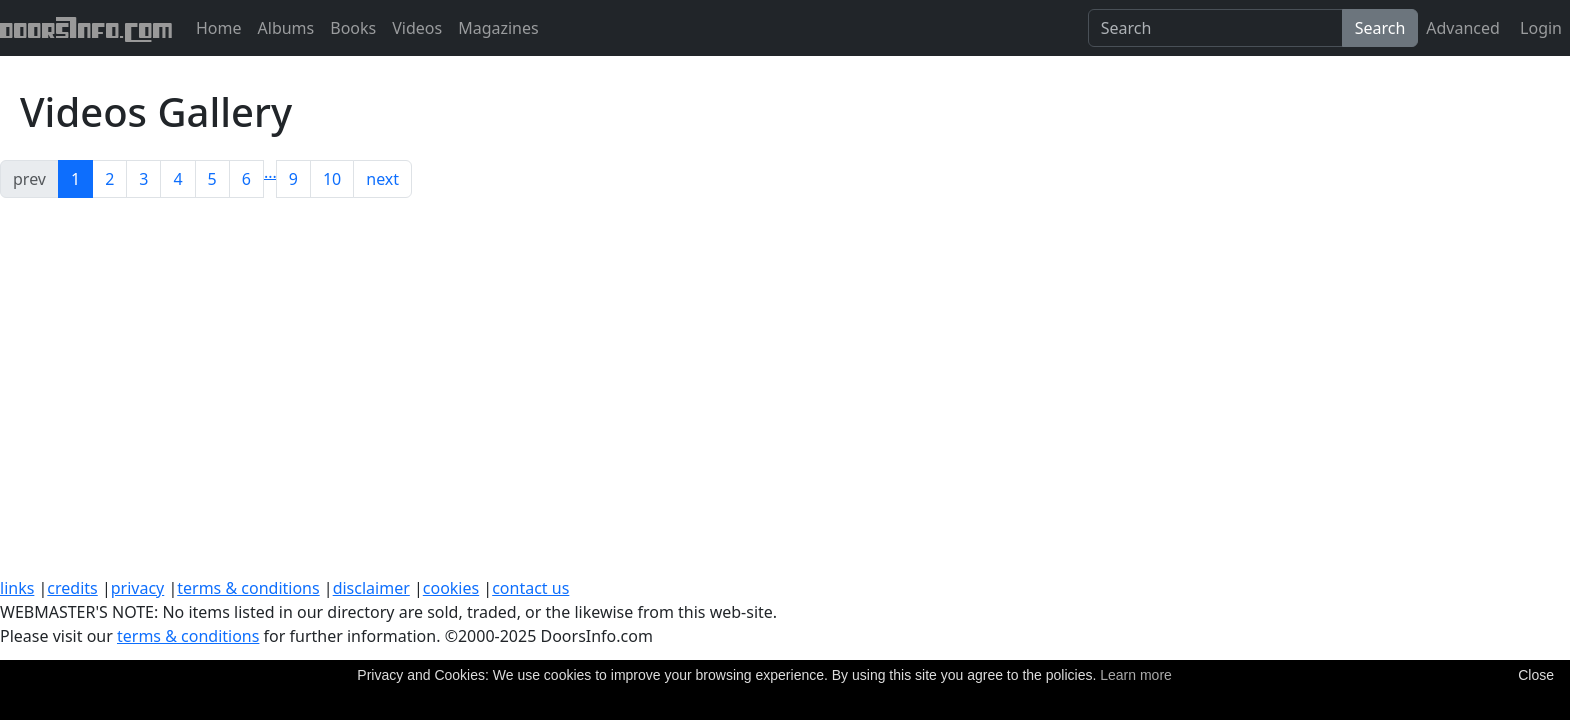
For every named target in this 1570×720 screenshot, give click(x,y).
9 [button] (293, 179)
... (270, 172)
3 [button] (143, 179)
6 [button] (246, 179)
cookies (451, 588)
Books (353, 28)
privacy (138, 588)
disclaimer (371, 588)
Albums (286, 28)
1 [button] (75, 179)
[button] (270, 172)
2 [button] (109, 179)
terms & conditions (248, 588)
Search (1380, 28)
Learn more (1136, 675)
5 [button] (212, 179)
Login (1539, 28)
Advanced (1463, 28)
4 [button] (177, 179)
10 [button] (332, 179)
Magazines (498, 28)
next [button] (382, 179)
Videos (417, 28)
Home (219, 28)
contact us (530, 588)
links (17, 588)
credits (72, 588)
